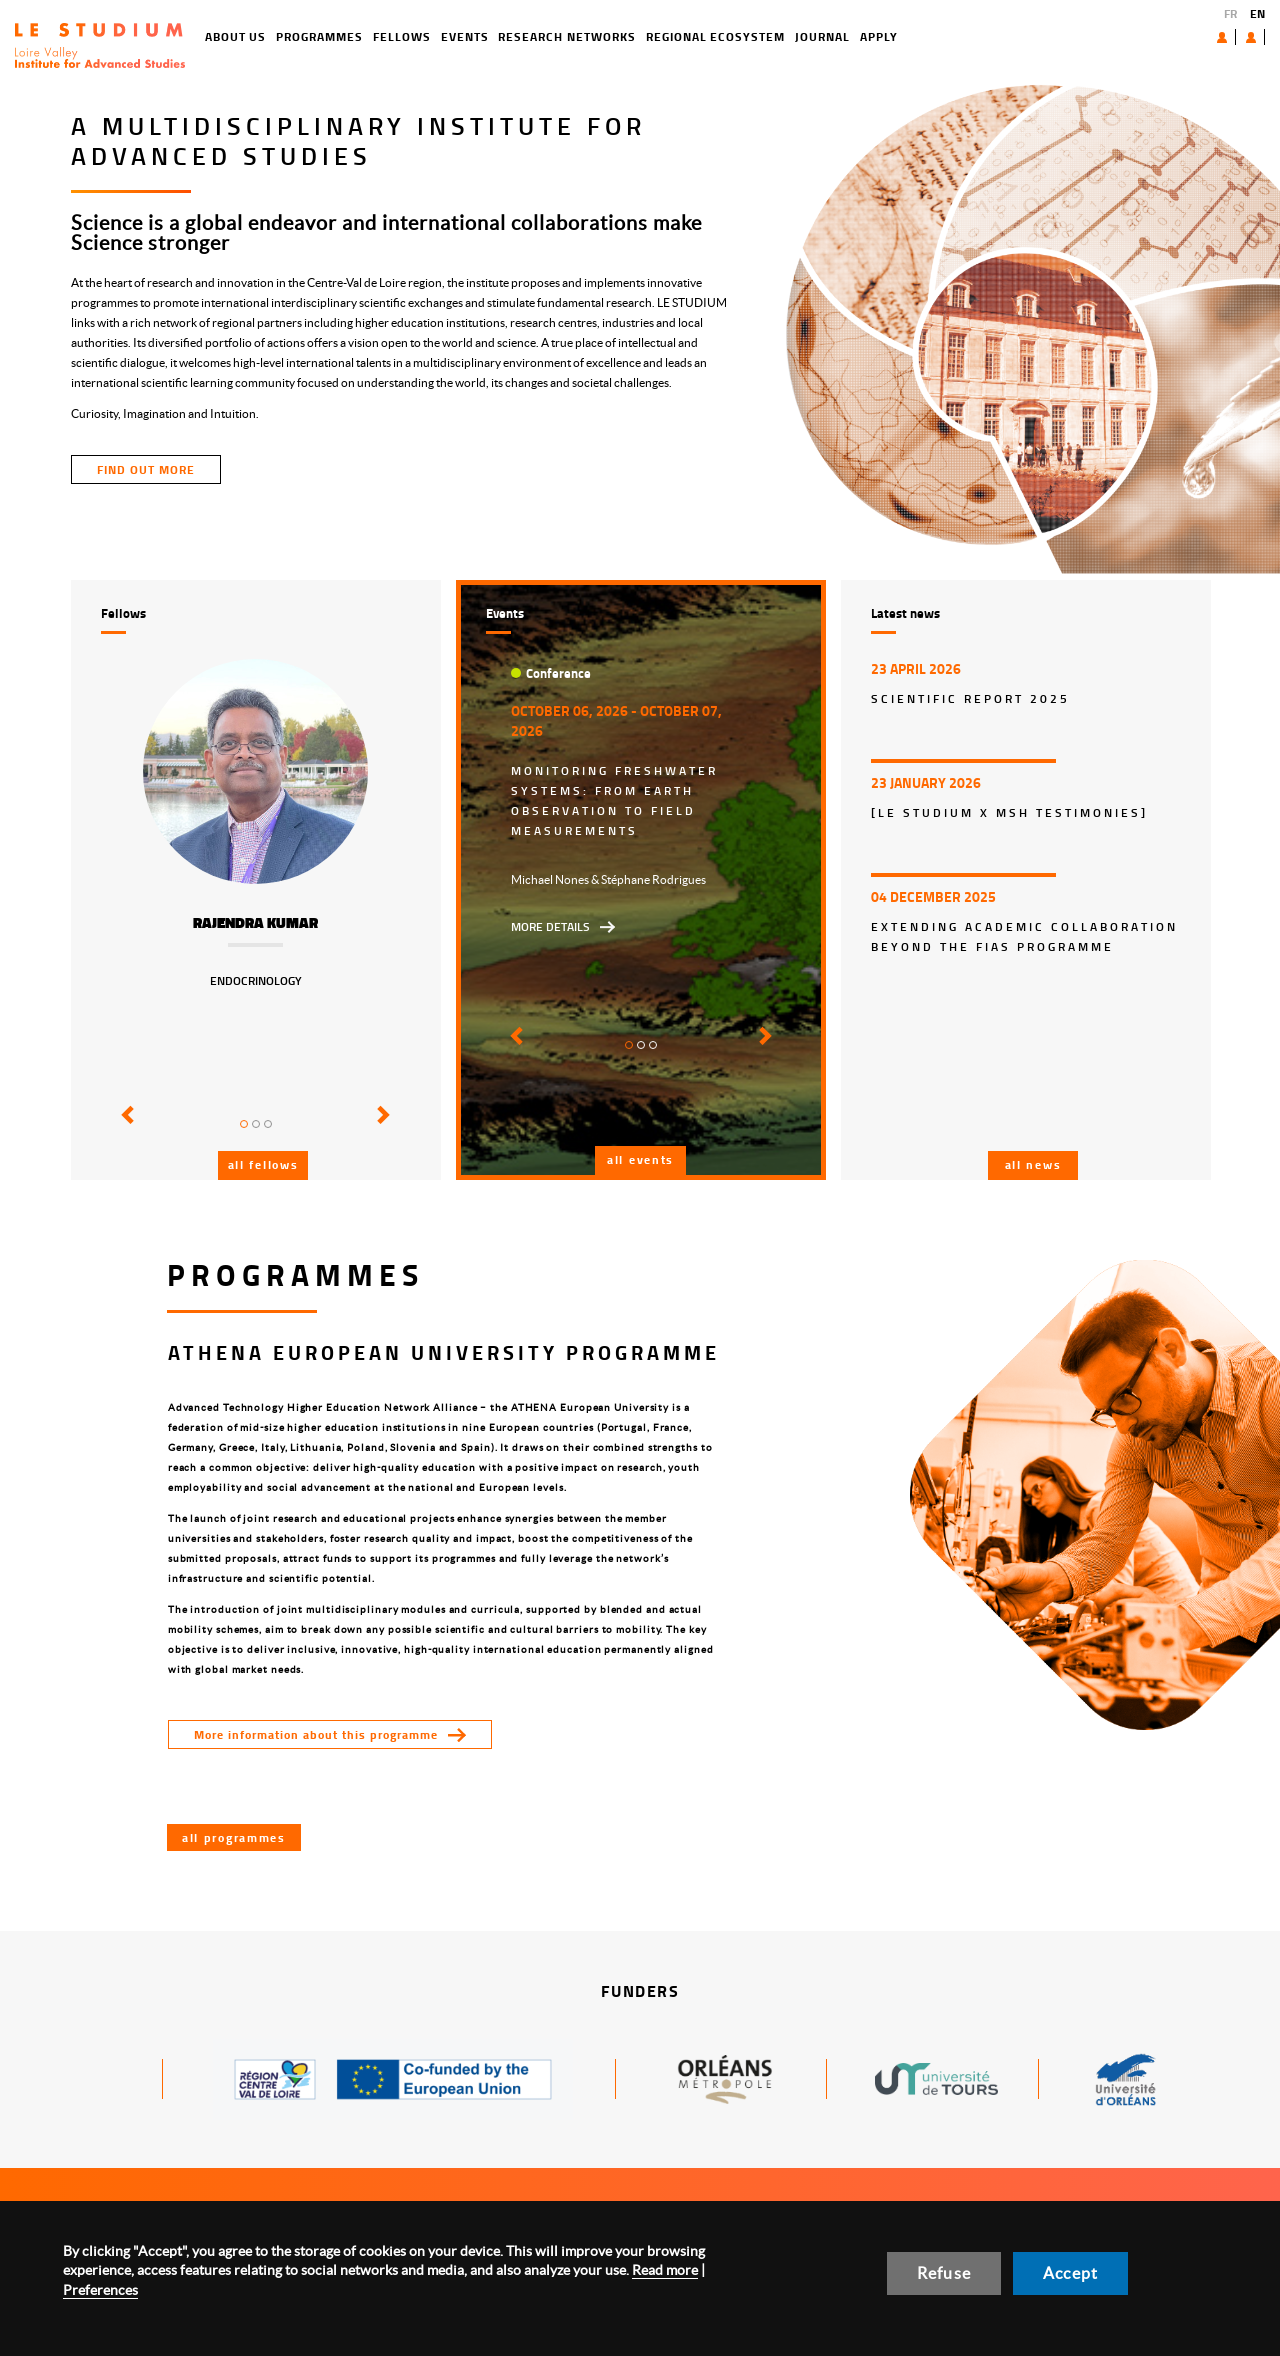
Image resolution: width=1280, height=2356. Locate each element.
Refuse (944, 2273)
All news (1033, 1164)
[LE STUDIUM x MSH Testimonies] (1009, 812)
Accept (1070, 2273)
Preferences (100, 2290)
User (1235, 37)
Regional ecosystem (643, 36)
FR (1230, 13)
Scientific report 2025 (970, 698)
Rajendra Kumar (255, 923)
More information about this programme (316, 1734)
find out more (146, 469)
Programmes (248, 36)
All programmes (234, 1837)
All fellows (263, 1164)
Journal (750, 36)
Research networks (495, 36)
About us (1176, 36)
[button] (124, 1129)
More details (550, 926)
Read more (665, 2270)
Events (393, 36)
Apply (807, 36)
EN (1257, 13)
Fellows (330, 36)
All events (640, 1159)
